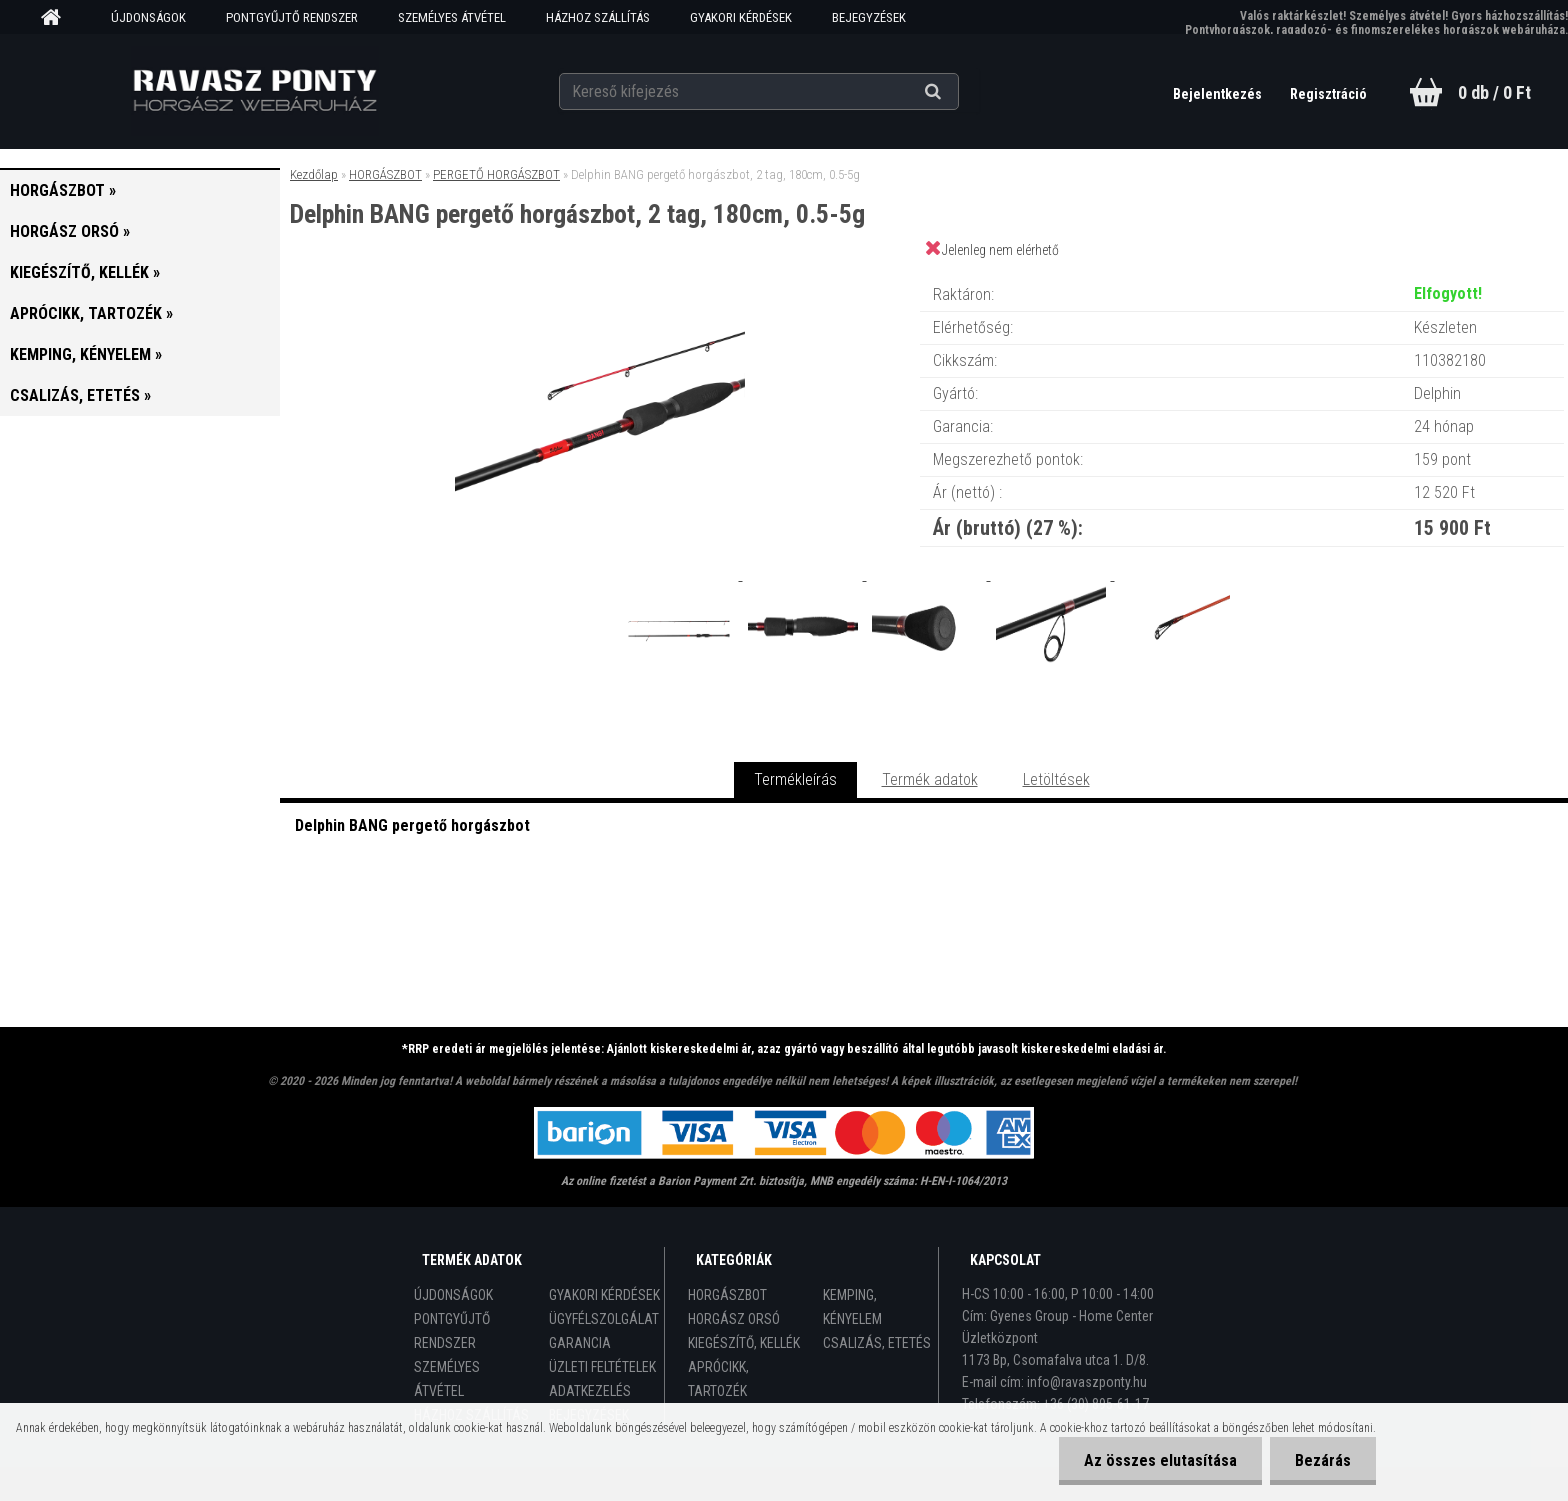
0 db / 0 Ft (1494, 92)
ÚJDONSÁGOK (148, 17)
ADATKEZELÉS (590, 1391)
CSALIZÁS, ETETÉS (877, 1343)
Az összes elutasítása (1160, 1460)
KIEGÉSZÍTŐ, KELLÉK (744, 1343)
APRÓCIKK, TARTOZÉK (718, 1379)
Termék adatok (930, 779)
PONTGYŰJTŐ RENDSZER (292, 17)
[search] (957, 92)
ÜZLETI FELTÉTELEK (602, 1367)
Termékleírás (795, 779)
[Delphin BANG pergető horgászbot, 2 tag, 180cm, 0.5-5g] (600, 274)
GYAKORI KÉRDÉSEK (741, 17)
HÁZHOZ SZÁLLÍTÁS (598, 17)
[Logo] (255, 91)
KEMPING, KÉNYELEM (852, 1307)
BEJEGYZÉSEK (869, 17)
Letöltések (1056, 779)
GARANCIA (580, 1343)
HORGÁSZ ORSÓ (734, 1319)
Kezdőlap (314, 174)
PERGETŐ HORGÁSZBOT (496, 174)
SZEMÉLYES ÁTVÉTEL (452, 17)
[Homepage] (58, 18)
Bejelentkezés (1219, 94)
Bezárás (1323, 1460)
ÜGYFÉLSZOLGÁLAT (604, 1319)
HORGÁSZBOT (385, 174)
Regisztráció (1328, 94)
